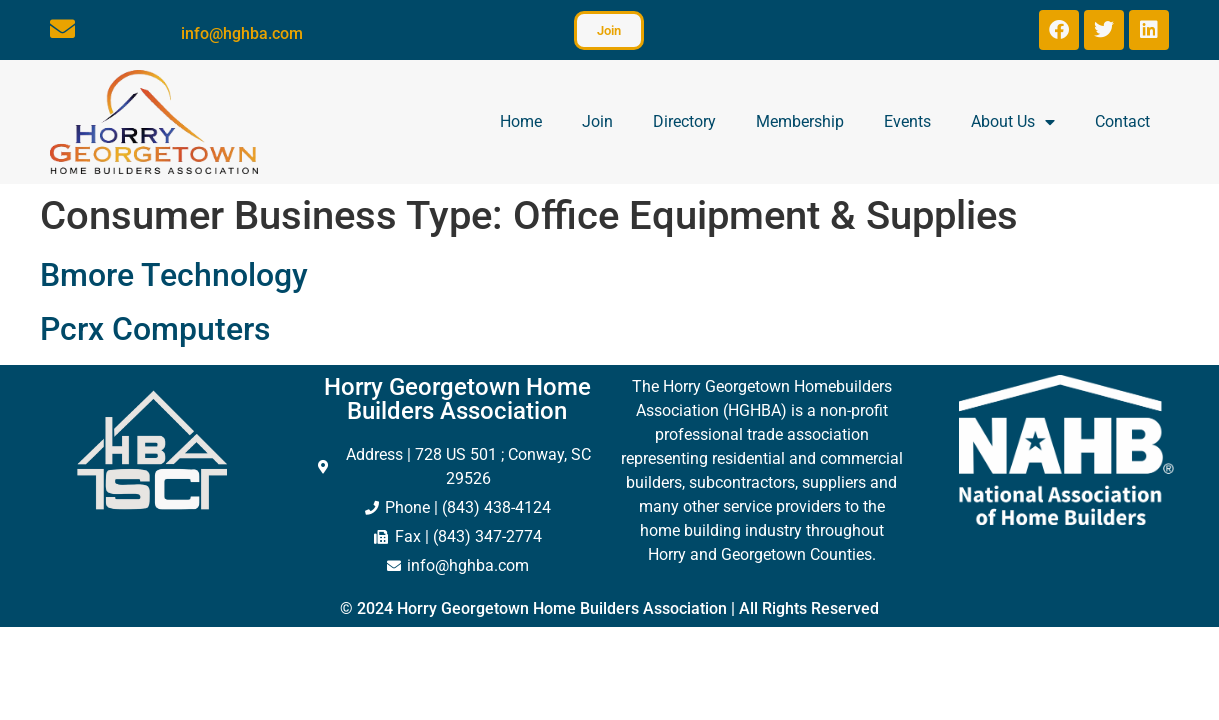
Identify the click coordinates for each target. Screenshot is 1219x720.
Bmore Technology (174, 275)
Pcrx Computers (155, 329)
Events (907, 121)
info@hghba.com (242, 33)
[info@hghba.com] (62, 28)
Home (521, 121)
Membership (800, 121)
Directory (684, 121)
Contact (1122, 121)
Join (597, 121)
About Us (1013, 122)
